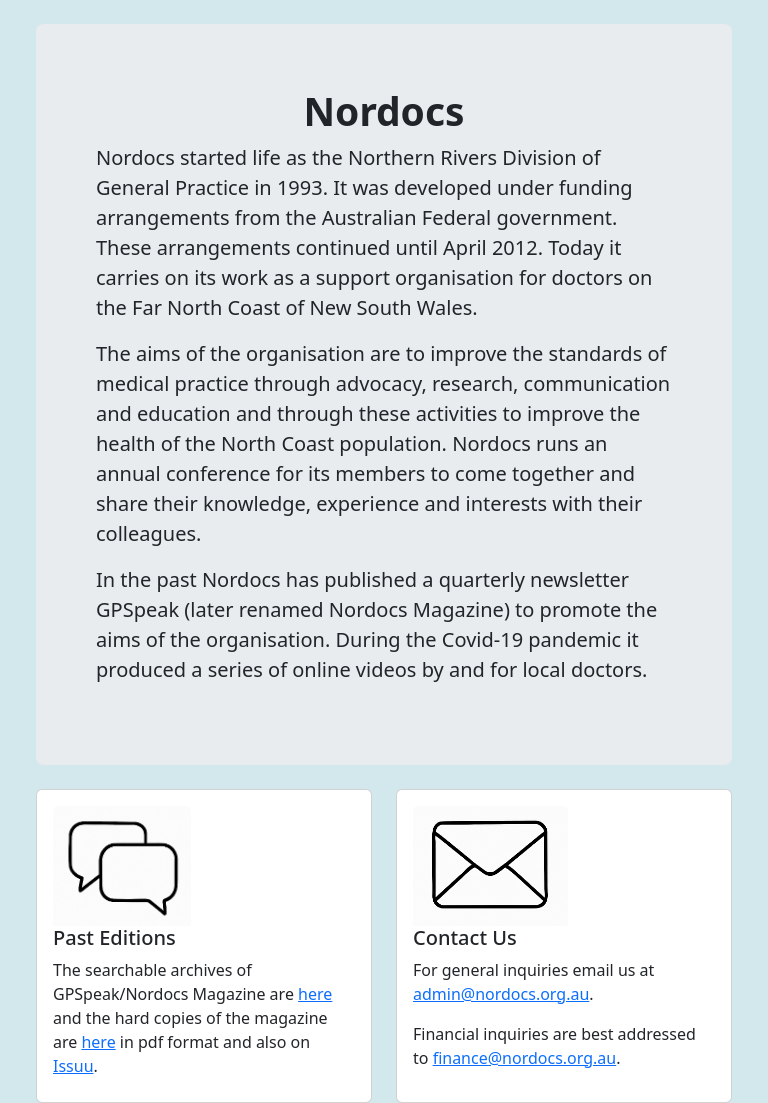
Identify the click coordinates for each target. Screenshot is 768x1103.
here (315, 994)
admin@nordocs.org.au (501, 994)
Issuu (73, 1066)
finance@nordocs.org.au (525, 1058)
